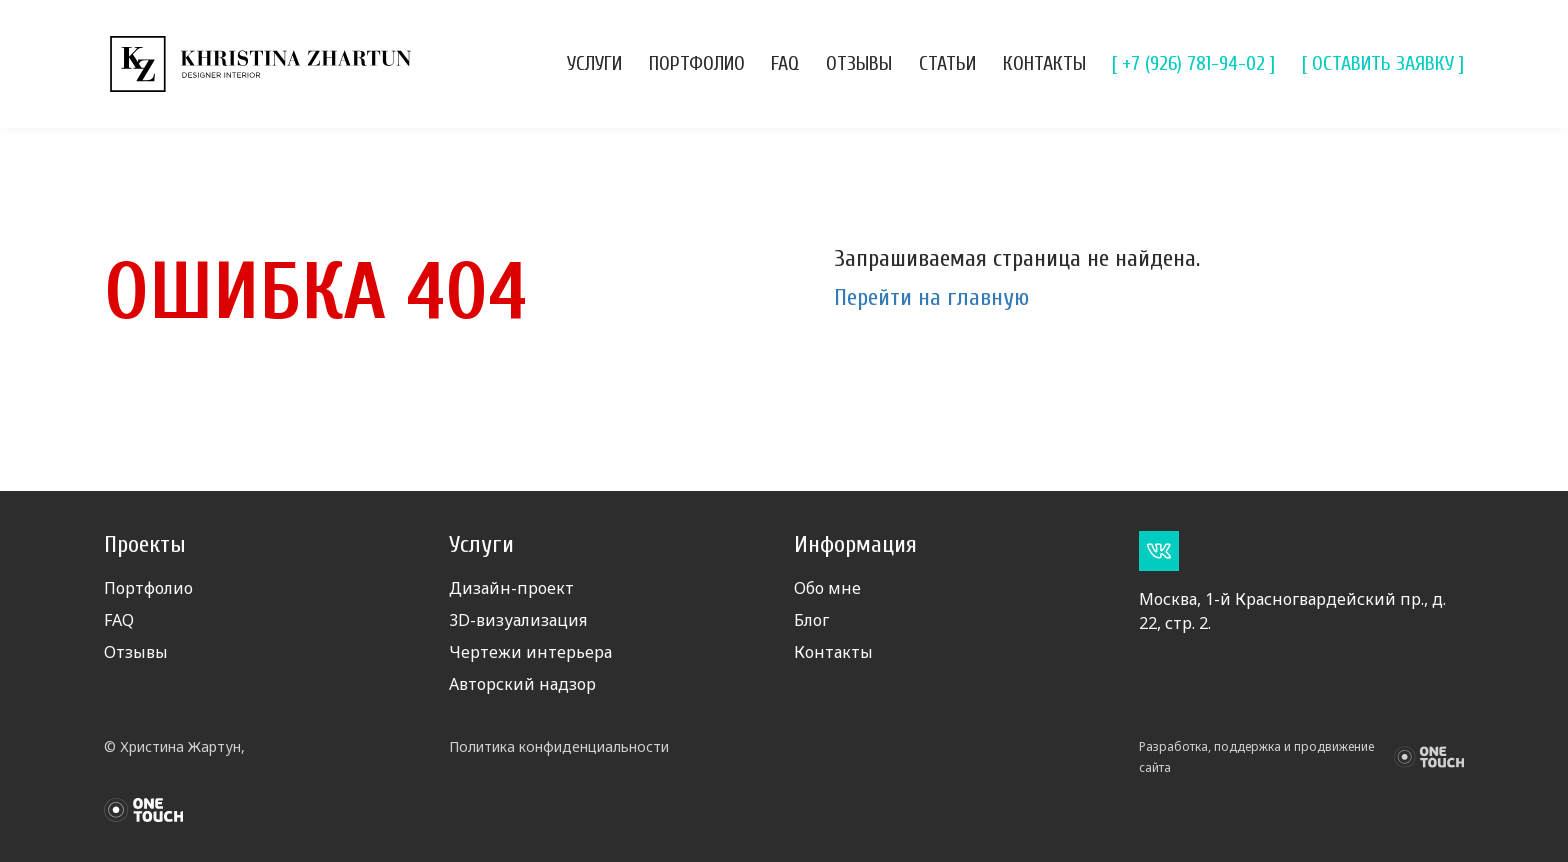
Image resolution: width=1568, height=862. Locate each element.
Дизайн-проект (511, 588)
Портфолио (697, 63)
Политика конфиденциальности (559, 746)
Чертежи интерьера (530, 652)
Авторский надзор (522, 684)
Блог (811, 620)
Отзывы (859, 63)
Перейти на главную (931, 297)
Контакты (1044, 63)
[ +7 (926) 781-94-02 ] (1193, 63)
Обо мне (827, 588)
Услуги (594, 63)
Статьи (947, 63)
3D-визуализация (518, 620)
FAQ (785, 63)
